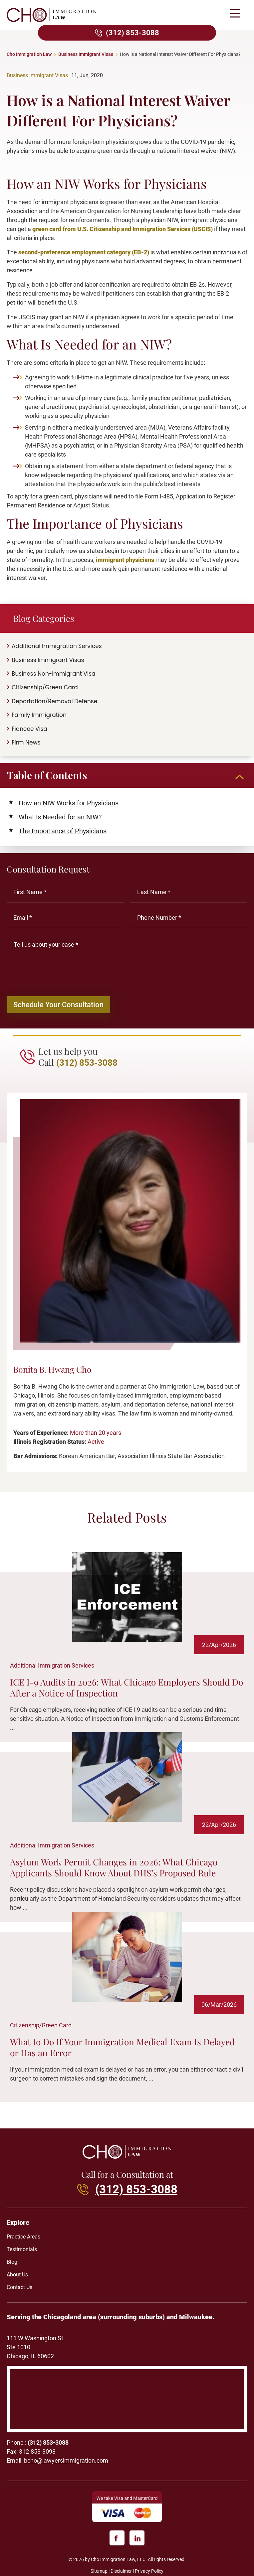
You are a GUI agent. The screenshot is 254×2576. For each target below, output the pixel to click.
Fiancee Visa (29, 729)
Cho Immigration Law (29, 54)
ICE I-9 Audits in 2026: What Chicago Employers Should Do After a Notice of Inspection (126, 1692)
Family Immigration (39, 715)
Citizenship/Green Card (45, 687)
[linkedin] (136, 2542)
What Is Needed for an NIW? (60, 817)
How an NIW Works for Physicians (69, 803)
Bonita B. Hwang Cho (52, 1374)
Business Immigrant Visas (85, 54)
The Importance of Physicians (63, 831)
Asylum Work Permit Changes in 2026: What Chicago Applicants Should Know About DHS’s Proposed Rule (113, 1872)
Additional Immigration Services (57, 646)
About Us (17, 2279)
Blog (12, 2267)
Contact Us (19, 2292)
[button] (234, 14)
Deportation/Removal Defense (54, 701)
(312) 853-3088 (132, 33)
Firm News (26, 742)
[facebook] (117, 2542)
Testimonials (22, 2254)
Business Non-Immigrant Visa (54, 674)
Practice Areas (23, 2241)
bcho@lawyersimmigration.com (66, 2465)
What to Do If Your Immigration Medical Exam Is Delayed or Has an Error (122, 2052)
